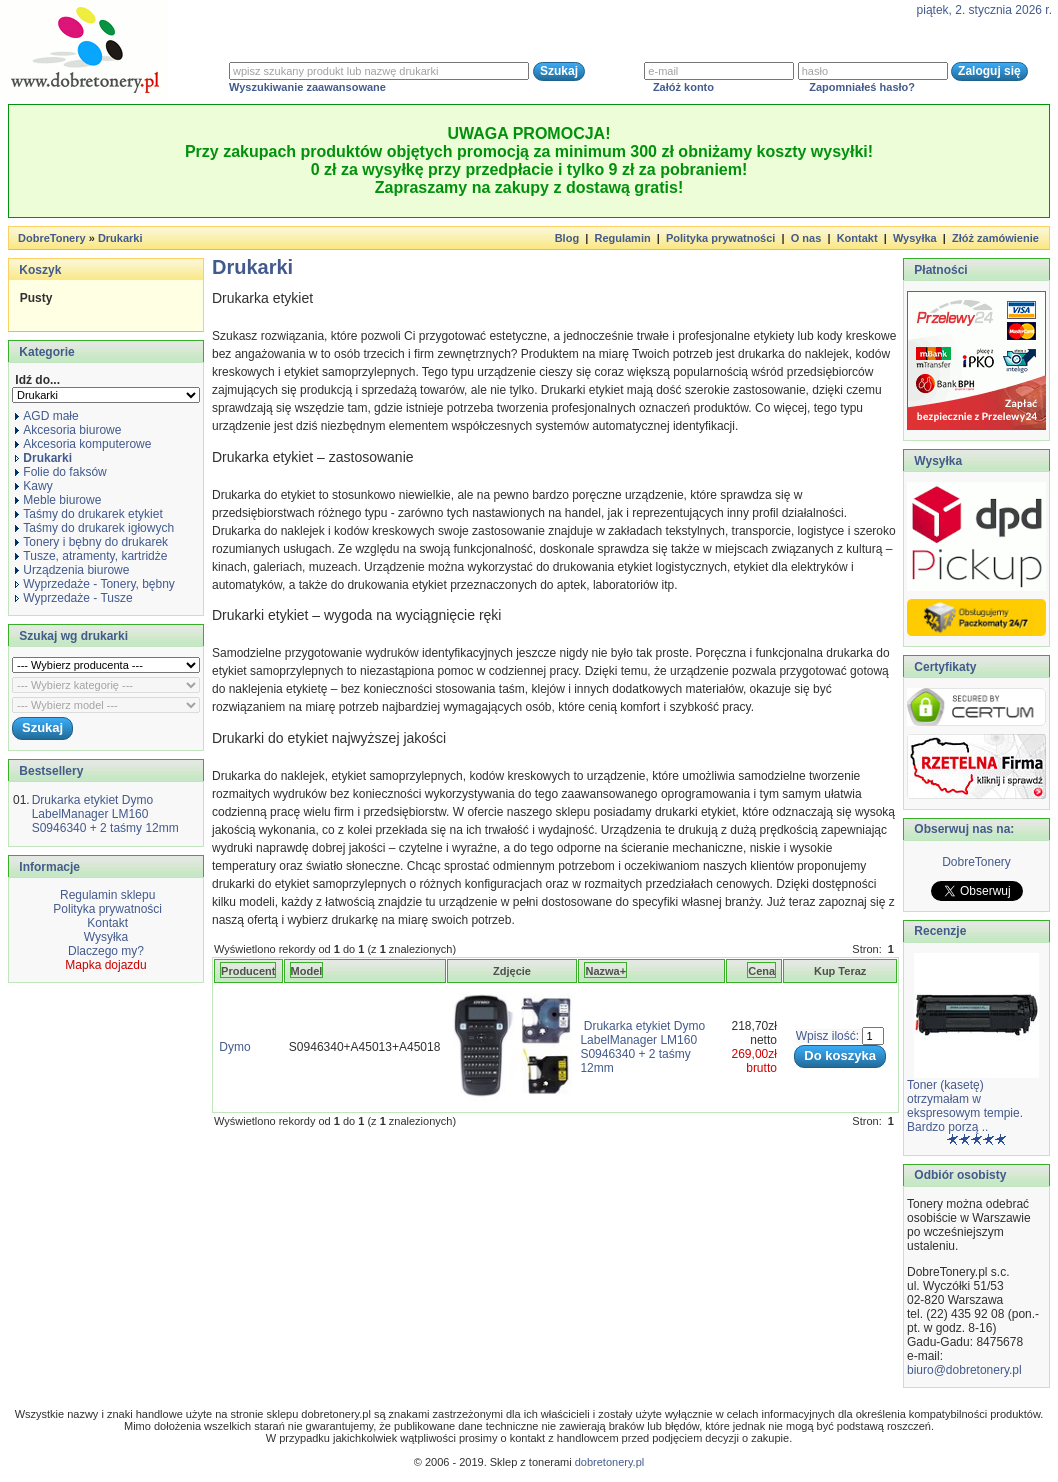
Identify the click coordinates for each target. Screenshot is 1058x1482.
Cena (761, 971)
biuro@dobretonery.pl (964, 1370)
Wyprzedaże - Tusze (73, 598)
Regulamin (622, 238)
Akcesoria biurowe (68, 430)
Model (307, 971)
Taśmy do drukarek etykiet (88, 514)
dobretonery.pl (610, 1462)
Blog (567, 238)
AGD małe (46, 416)
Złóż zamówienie (995, 238)
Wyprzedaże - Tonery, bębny (95, 584)
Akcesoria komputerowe (83, 444)
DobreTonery (976, 862)
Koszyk (40, 270)
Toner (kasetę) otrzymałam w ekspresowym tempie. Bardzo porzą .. (965, 1106)
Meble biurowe (58, 500)
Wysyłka (915, 238)
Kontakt (857, 238)
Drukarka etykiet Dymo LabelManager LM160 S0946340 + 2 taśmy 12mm (105, 814)
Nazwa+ (605, 971)
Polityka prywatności (720, 238)
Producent (248, 971)
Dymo (234, 1047)
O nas (806, 238)
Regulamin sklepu (106, 895)
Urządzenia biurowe (72, 570)
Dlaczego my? (106, 951)
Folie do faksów (60, 472)
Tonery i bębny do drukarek (91, 542)
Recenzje (938, 931)
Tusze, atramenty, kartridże (91, 556)
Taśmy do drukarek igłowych (94, 528)
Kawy (33, 486)
